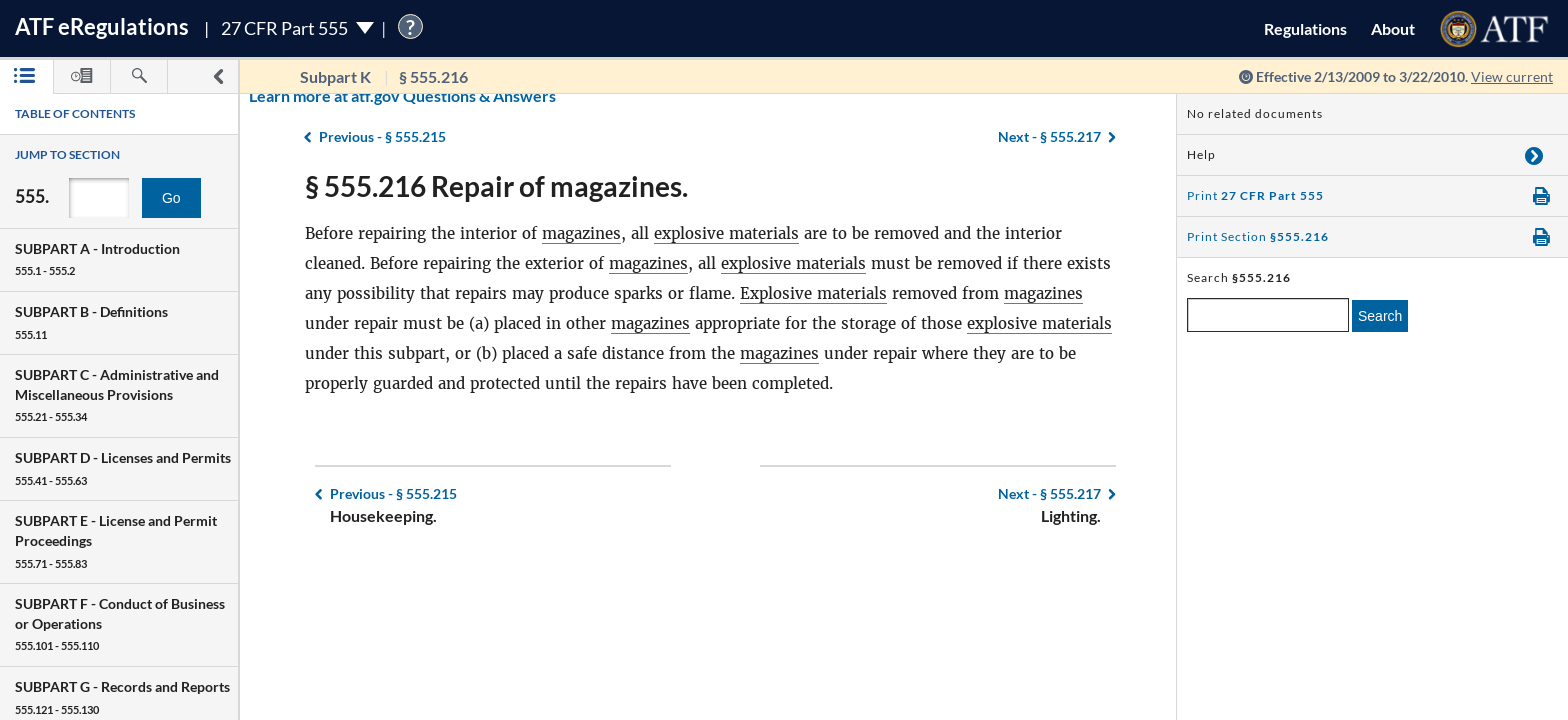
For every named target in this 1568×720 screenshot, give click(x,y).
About (1393, 28)
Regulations (1305, 28)
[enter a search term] (1268, 315)
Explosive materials (813, 293)
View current (1512, 76)
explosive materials (726, 233)
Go (171, 198)
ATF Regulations (102, 26)
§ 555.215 (393, 493)
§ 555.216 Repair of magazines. (496, 186)
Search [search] (1380, 316)
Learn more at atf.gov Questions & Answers (278, 95)
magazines (581, 233)
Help (1201, 154)
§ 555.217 (1049, 493)
